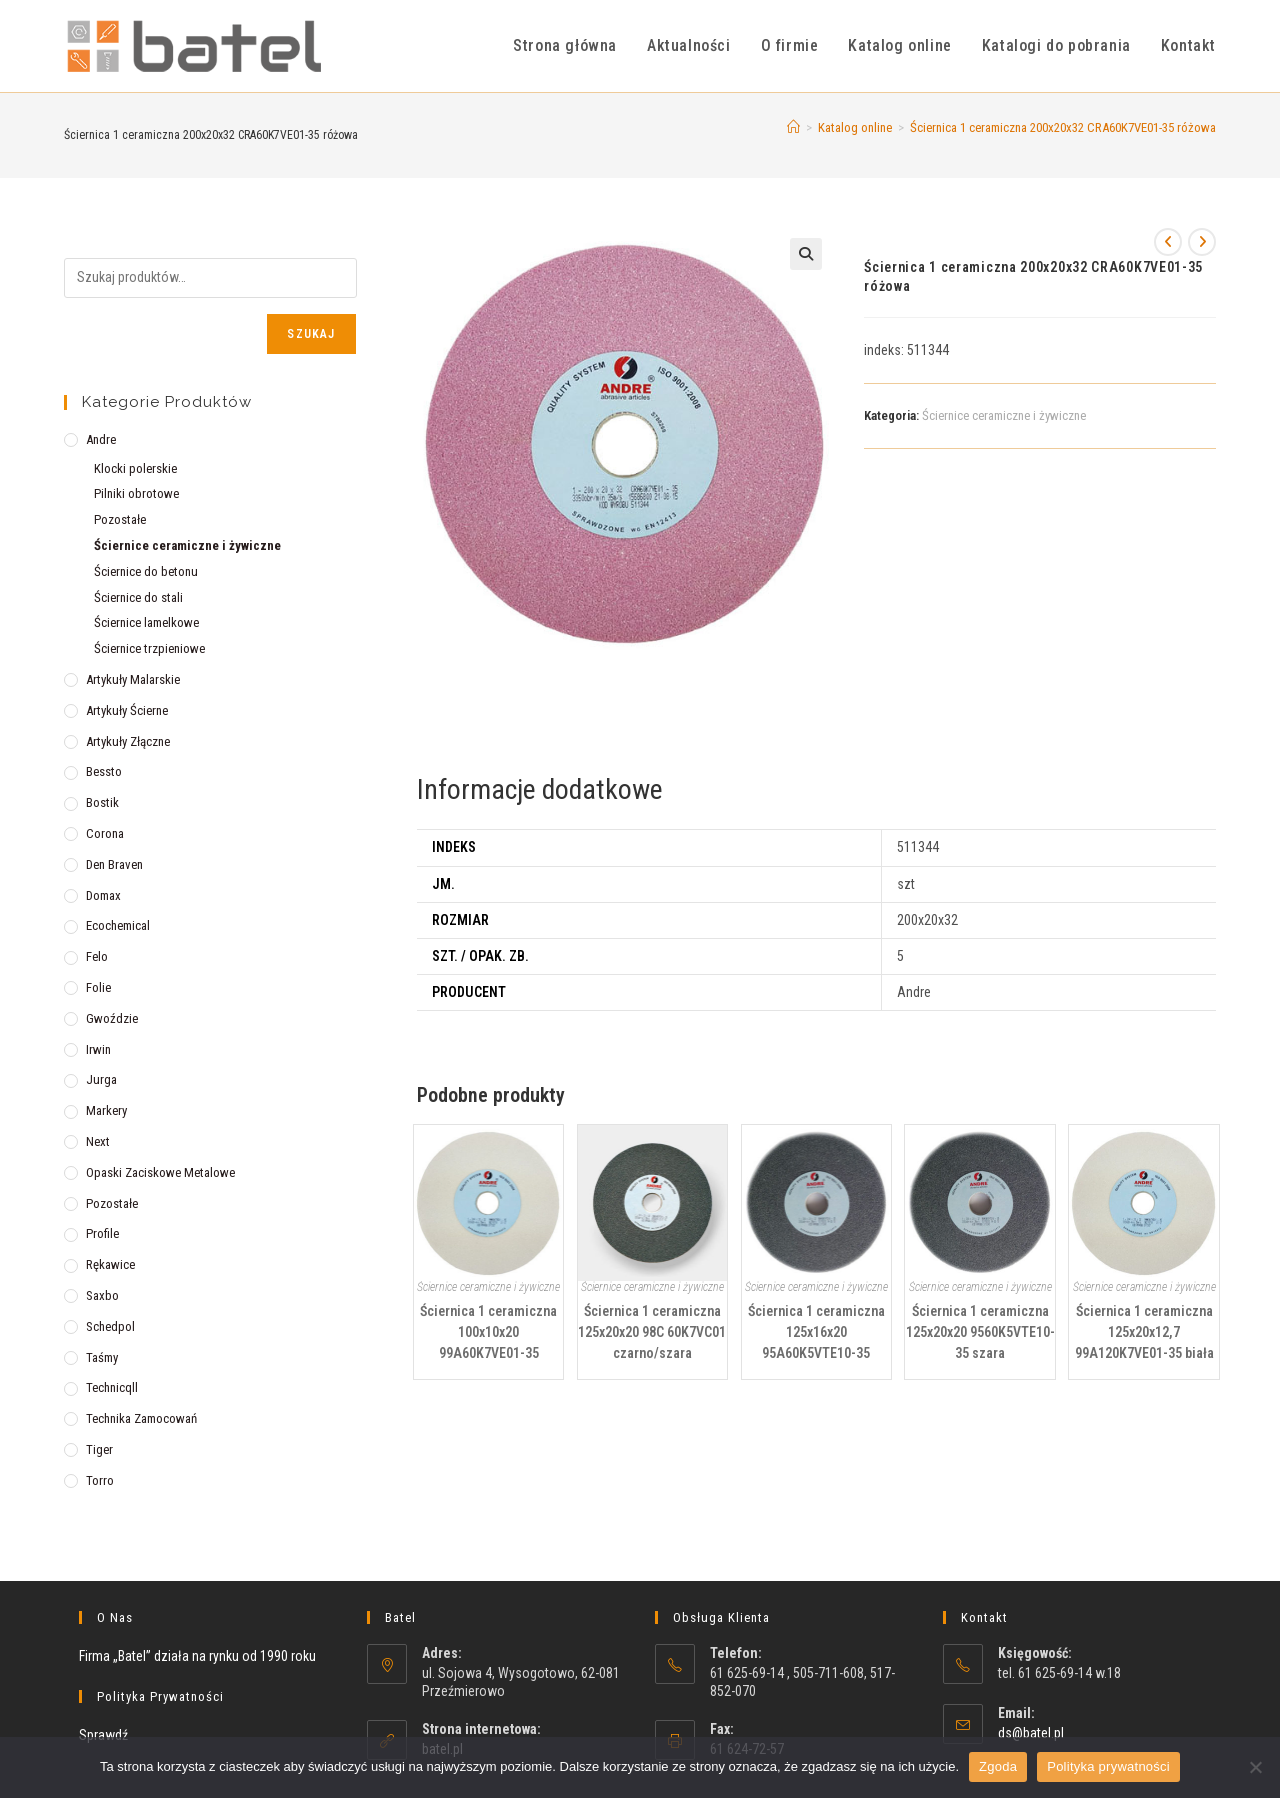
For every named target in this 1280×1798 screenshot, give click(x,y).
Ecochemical (118, 925)
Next (98, 1141)
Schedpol (110, 1326)
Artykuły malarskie (133, 679)
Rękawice (110, 1264)
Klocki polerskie (135, 468)
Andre (101, 439)
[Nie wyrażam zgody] (1255, 1767)
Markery (106, 1110)
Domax (103, 895)
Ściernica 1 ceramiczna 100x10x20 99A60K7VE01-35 (488, 1332)
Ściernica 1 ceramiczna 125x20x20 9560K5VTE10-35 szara (980, 1332)
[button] (806, 254)
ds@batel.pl (1031, 1733)
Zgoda (998, 1766)
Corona (105, 833)
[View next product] (1202, 242)
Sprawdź (103, 1735)
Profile (102, 1233)
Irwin (98, 1049)
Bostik (102, 802)
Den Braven (114, 864)
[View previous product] (1168, 242)
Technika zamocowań (141, 1418)
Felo (97, 956)
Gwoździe (112, 1018)
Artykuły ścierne (127, 710)
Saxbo (102, 1295)
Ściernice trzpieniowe (149, 648)
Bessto (104, 771)
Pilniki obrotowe (136, 493)
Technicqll (112, 1387)
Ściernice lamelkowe (146, 622)
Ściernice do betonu (146, 571)
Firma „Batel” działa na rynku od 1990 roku (197, 1656)
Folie (98, 987)
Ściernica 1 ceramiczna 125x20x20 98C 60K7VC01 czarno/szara (652, 1332)
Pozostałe (120, 519)
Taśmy (102, 1357)
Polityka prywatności (1108, 1766)
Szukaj (311, 334)
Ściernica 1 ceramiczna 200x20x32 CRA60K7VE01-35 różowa (1063, 127)
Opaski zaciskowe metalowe (160, 1172)
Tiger (99, 1449)
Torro (100, 1480)
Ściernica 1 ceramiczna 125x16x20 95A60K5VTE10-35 (816, 1332)
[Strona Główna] (793, 127)
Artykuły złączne (128, 741)
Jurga (101, 1079)
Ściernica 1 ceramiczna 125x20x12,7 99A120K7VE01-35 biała (1144, 1332)
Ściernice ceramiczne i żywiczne (1004, 415)
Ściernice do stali (138, 597)
